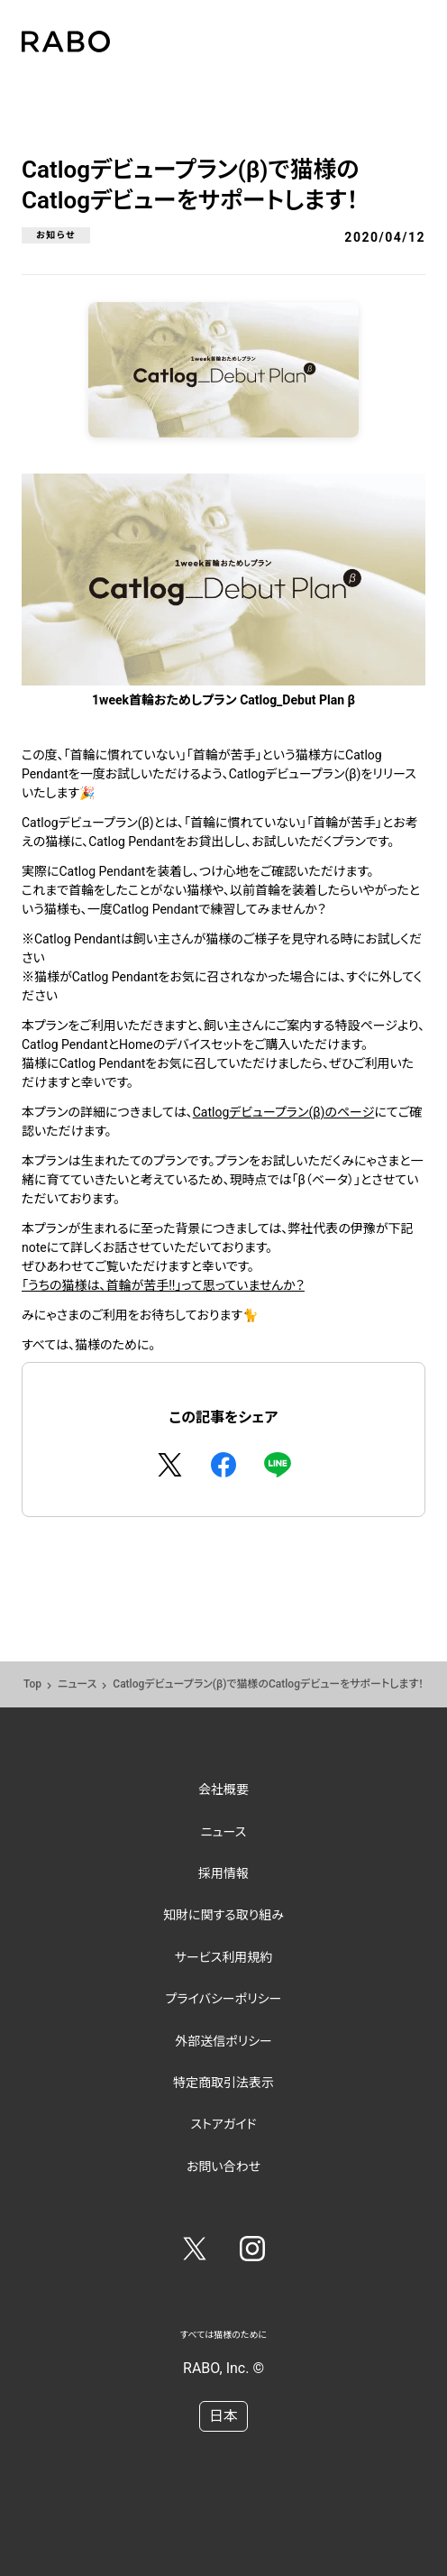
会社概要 (223, 1789)
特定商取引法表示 (223, 2082)
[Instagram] (252, 2252)
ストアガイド (223, 2124)
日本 (223, 2415)
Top (32, 1684)
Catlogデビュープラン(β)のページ (284, 1112)
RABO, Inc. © (223, 2368)
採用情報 (223, 1873)
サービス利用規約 (223, 1957)
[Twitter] (194, 2252)
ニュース (77, 1684)
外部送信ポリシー (223, 2041)
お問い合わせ (223, 2166)
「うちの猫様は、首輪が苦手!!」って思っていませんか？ (163, 1285)
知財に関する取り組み (223, 1915)
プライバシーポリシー (224, 1999)
